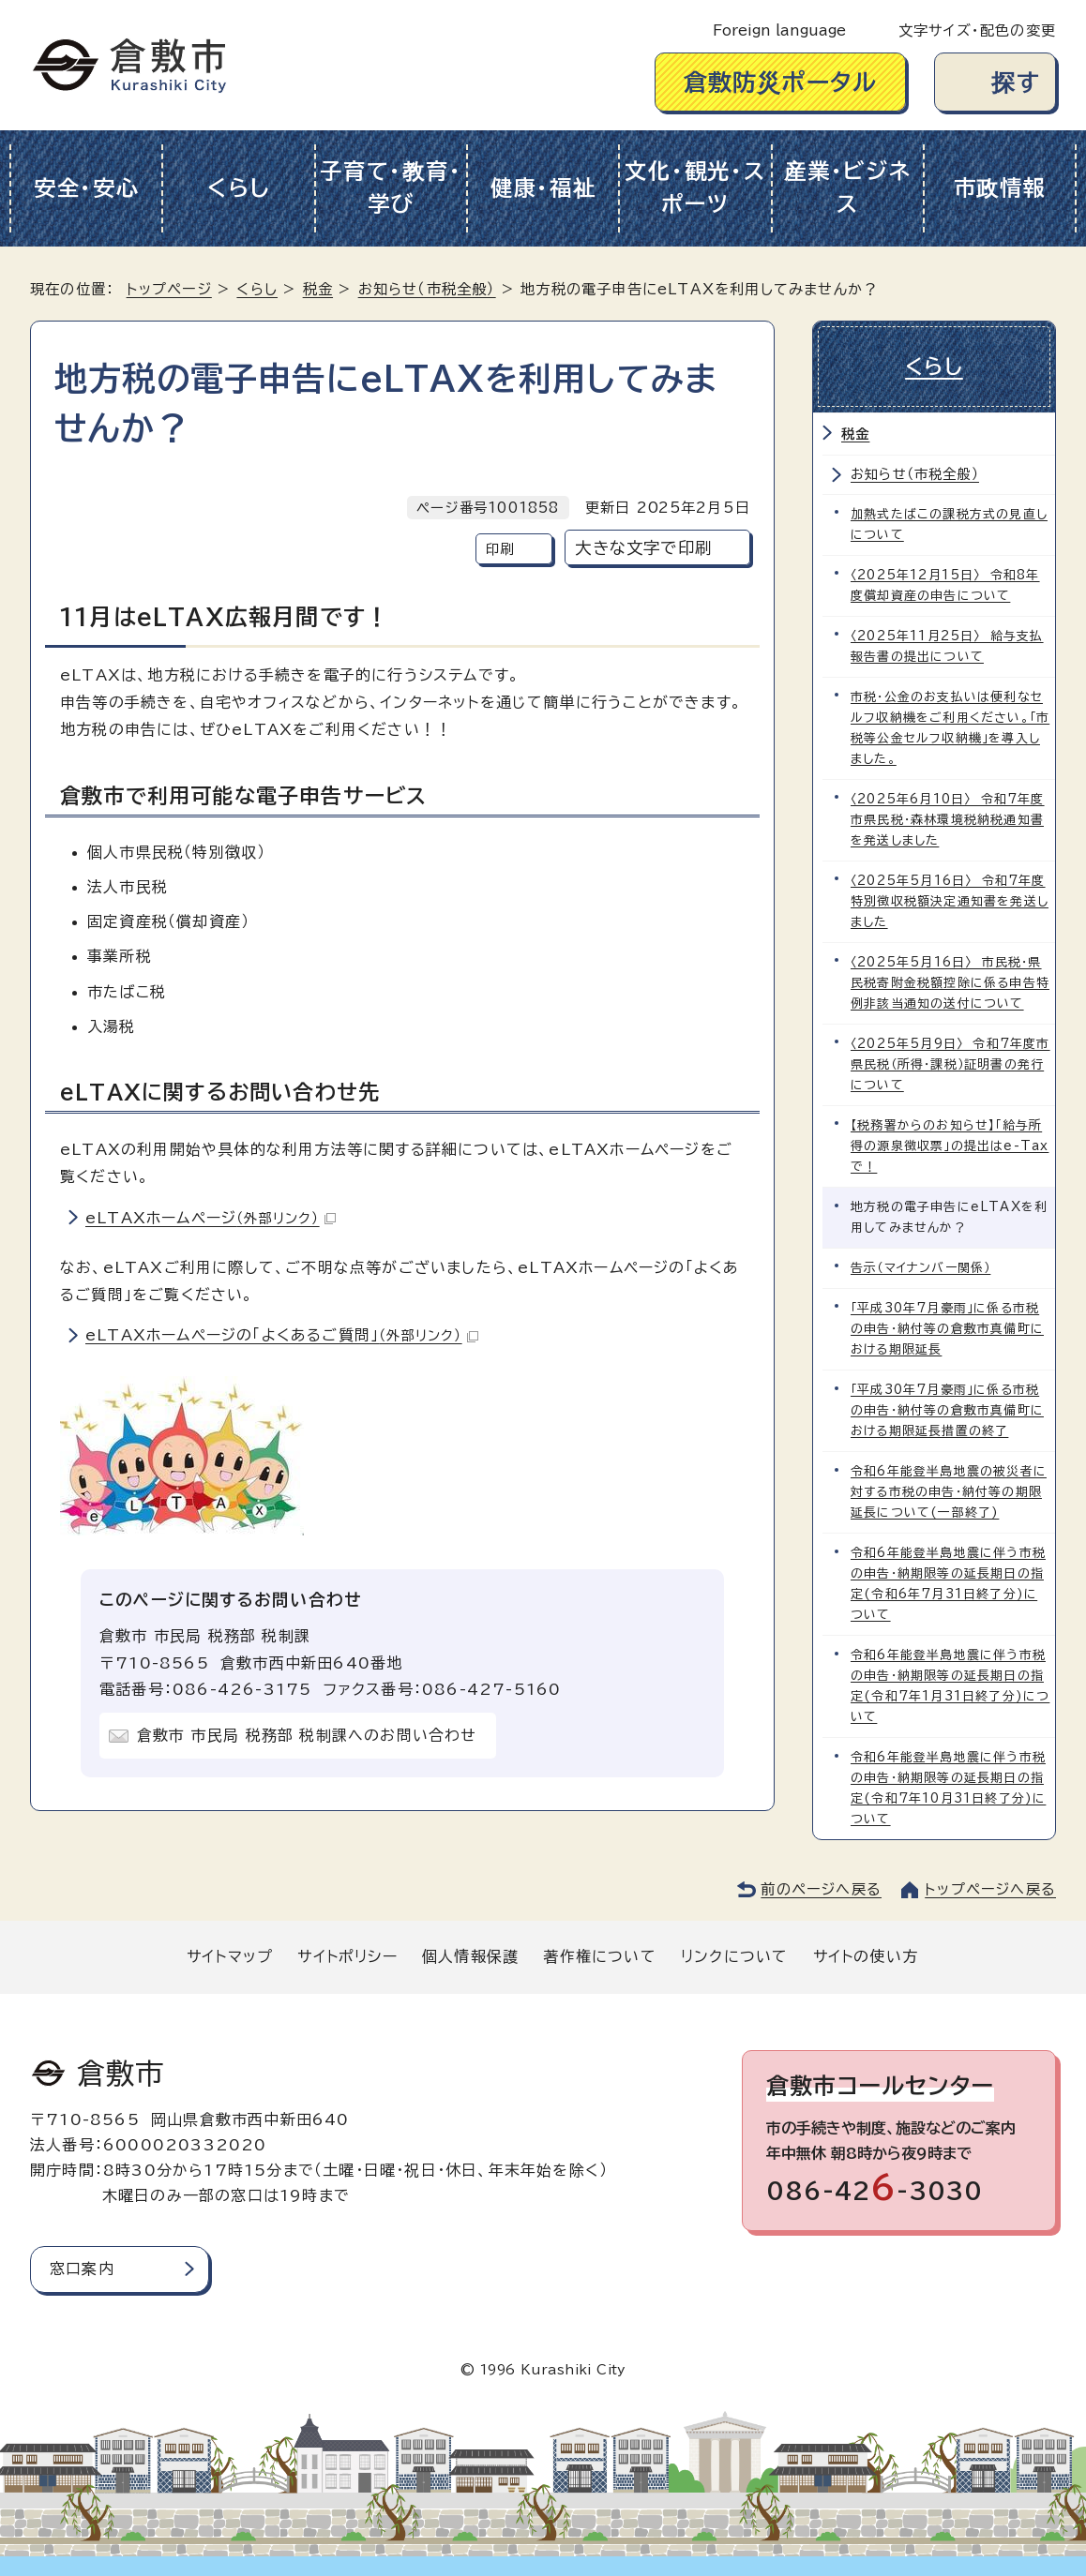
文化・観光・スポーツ (695, 187)
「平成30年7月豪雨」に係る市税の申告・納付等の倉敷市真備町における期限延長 (947, 1328)
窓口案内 (82, 2268)
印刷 (500, 549)
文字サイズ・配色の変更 (977, 30)
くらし (238, 188)
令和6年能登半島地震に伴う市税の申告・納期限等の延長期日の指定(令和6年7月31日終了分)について (948, 1584)
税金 (318, 289)
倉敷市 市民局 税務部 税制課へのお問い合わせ (307, 1735)
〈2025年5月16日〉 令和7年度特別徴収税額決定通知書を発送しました (949, 901)
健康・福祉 (543, 188)
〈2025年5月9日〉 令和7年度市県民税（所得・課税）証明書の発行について (950, 1064)
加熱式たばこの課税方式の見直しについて (949, 524)
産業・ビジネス (847, 187)
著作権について (599, 1956)
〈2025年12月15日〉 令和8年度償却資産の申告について (945, 585)
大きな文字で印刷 (643, 548)
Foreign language (779, 30)
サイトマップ (230, 1956)
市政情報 (1000, 188)
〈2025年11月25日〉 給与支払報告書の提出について (947, 646)
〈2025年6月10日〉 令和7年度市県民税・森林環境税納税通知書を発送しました (948, 819)
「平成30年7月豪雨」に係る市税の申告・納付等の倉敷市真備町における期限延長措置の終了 (947, 1410)
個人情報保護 (470, 1956)
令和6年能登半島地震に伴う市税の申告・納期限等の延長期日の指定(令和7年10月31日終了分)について (948, 1788)
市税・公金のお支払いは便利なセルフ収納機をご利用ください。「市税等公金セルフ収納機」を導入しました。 (950, 728)
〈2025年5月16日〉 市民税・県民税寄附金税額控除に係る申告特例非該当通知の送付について (950, 983)
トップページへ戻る (990, 1889)
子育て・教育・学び (390, 187)
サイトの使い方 (865, 1956)
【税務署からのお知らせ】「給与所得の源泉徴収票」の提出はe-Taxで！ (949, 1146)
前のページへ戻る (821, 1889)
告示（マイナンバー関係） (920, 1268)
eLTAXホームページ (210, 1217)
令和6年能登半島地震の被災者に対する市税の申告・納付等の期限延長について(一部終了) (949, 1492)
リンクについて (734, 1956)
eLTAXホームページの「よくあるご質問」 (281, 1334)
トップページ (169, 289)
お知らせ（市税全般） (427, 289)
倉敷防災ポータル (781, 82)
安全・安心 (87, 188)
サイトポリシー (347, 1956)
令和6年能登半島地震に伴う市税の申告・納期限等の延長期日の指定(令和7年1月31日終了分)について (950, 1686)
